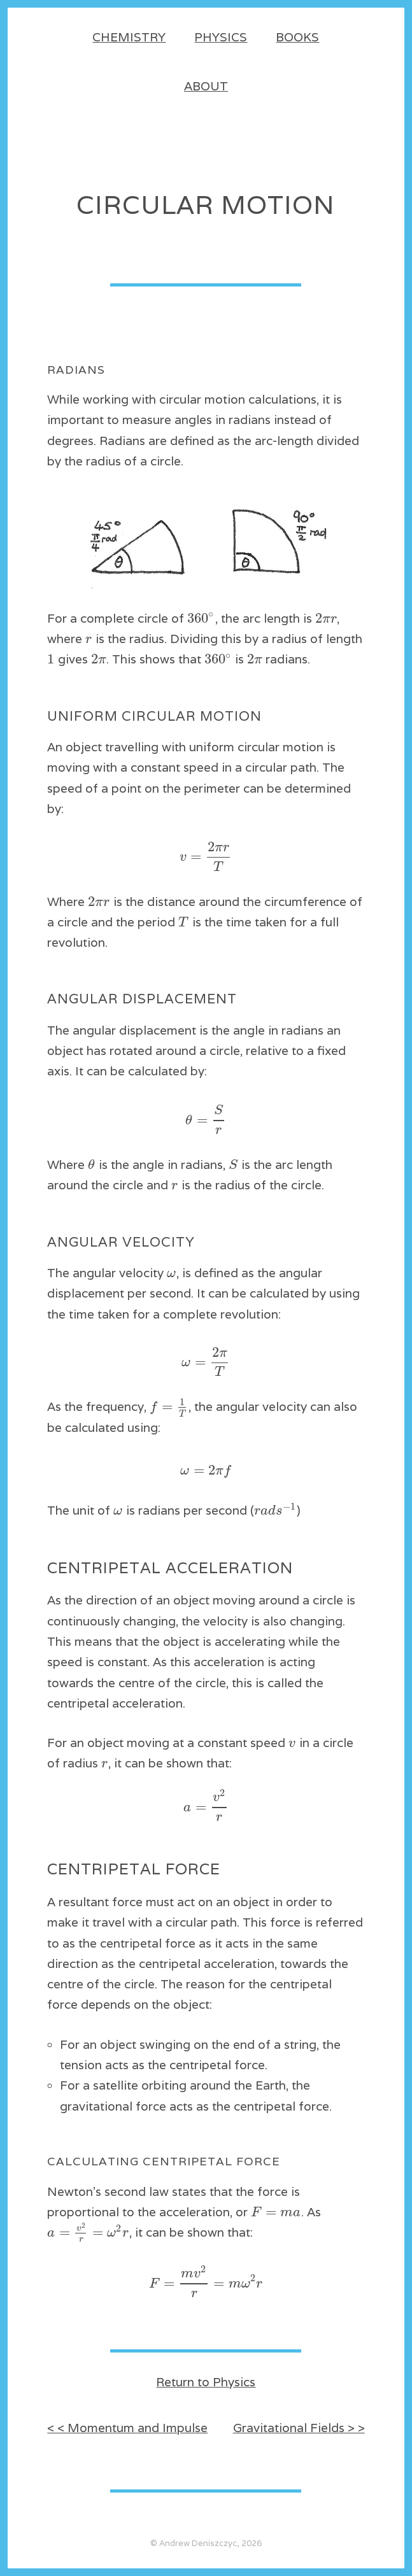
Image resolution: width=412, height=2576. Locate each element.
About (206, 86)
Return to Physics (205, 2381)
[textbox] (201, 618)
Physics (220, 37)
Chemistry (129, 37)
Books (297, 37)
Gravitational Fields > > (299, 2427)
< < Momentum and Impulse (127, 2427)
